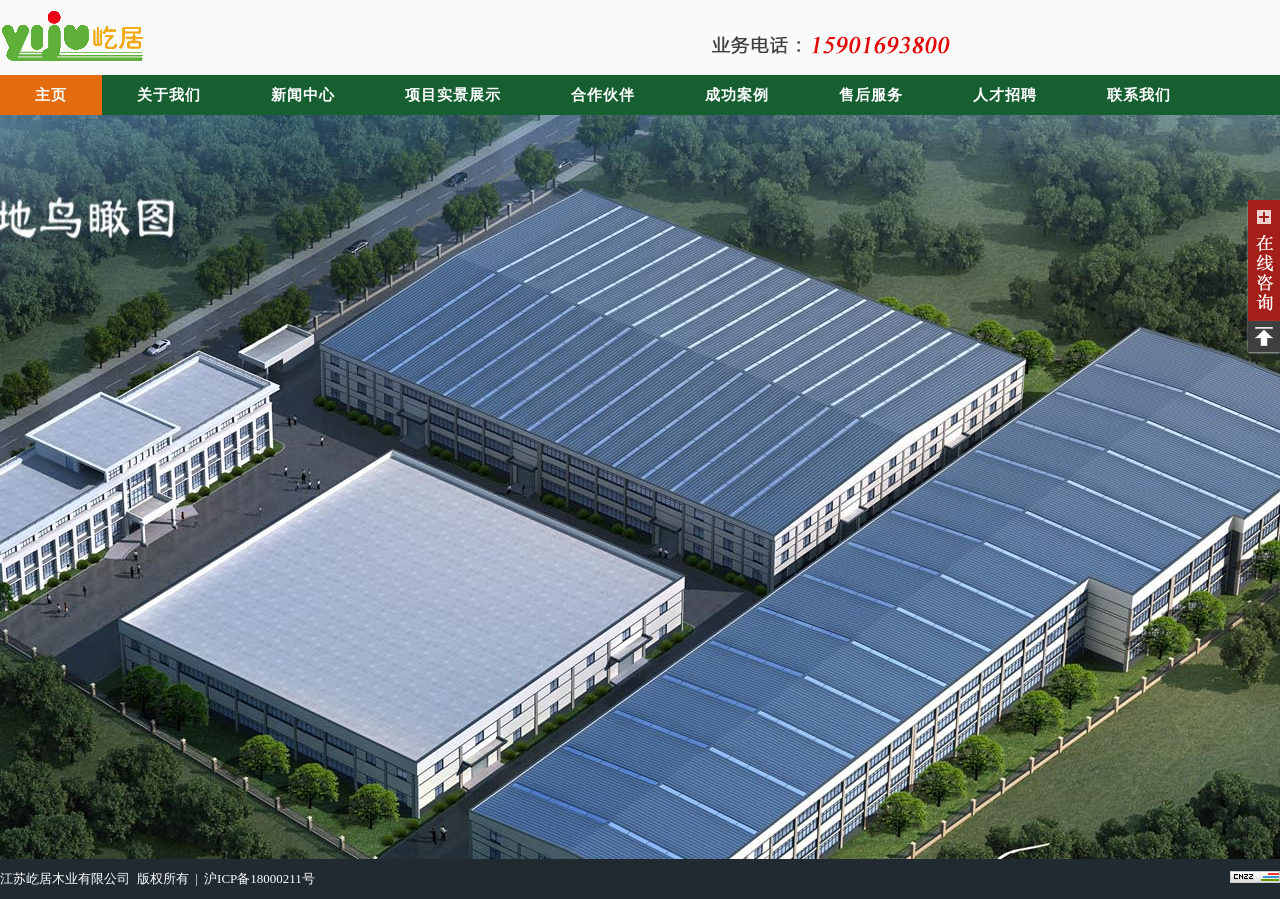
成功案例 (737, 95)
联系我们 (1139, 95)
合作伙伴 (603, 95)
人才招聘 (1005, 95)
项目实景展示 (453, 95)
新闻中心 (303, 95)
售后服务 (871, 95)
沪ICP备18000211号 (259, 878)
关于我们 (169, 95)
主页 (51, 95)
